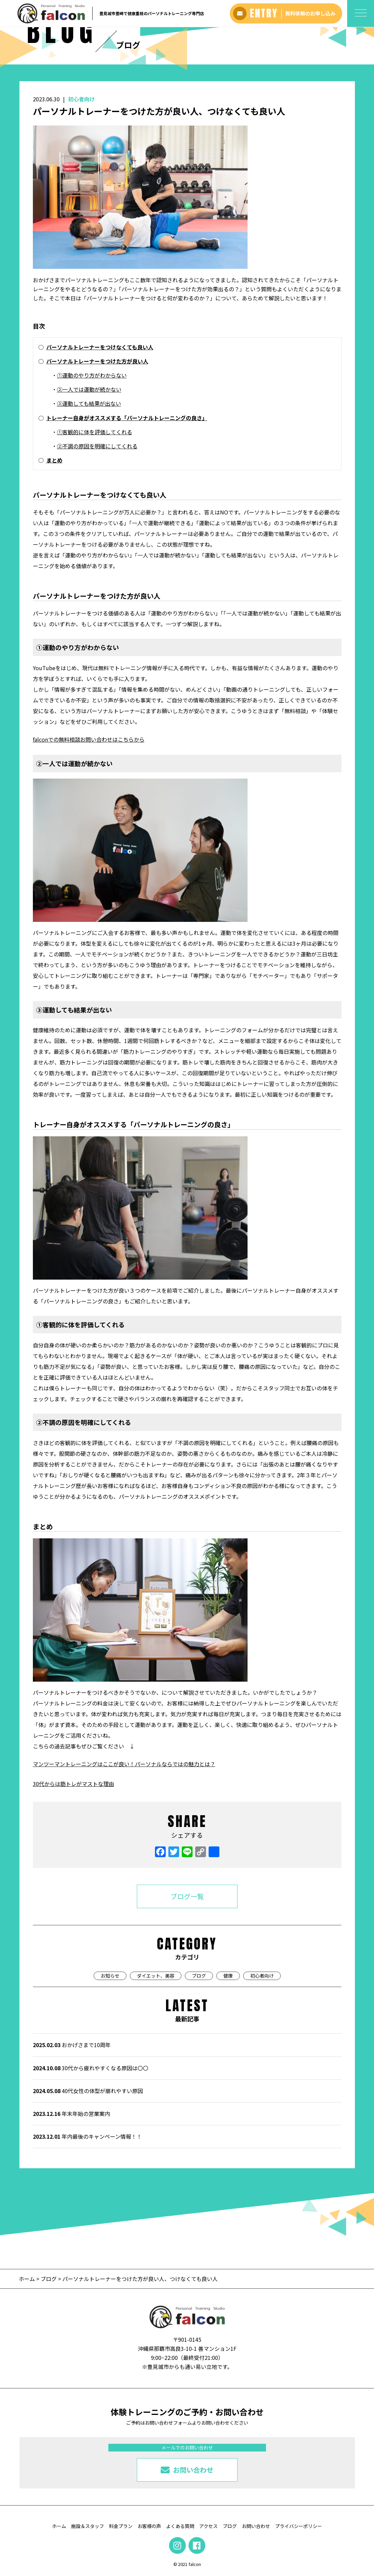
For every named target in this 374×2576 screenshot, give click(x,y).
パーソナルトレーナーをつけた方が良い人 (97, 361)
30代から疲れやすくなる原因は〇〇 (90, 2068)
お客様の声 (149, 2526)
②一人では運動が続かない (89, 389)
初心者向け (81, 99)
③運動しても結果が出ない (89, 403)
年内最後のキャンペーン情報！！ (87, 2136)
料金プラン (120, 2526)
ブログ (199, 1975)
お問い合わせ (256, 2526)
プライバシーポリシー (298, 2526)
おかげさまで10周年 (72, 2045)
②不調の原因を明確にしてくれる (97, 446)
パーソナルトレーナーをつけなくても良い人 (99, 347)
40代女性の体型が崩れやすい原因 (88, 2091)
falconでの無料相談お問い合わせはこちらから (89, 739)
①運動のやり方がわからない (92, 375)
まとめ (54, 460)
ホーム (27, 2279)
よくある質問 (180, 2526)
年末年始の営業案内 (71, 2114)
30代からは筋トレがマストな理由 (73, 1784)
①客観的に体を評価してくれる (94, 432)
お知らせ (110, 1975)
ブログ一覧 (187, 1896)
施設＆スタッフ (87, 2526)
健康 (228, 1975)
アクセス (208, 2526)
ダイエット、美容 (155, 1975)
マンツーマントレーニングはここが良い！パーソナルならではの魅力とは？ (124, 1764)
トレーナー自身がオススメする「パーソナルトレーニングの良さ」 (126, 418)
